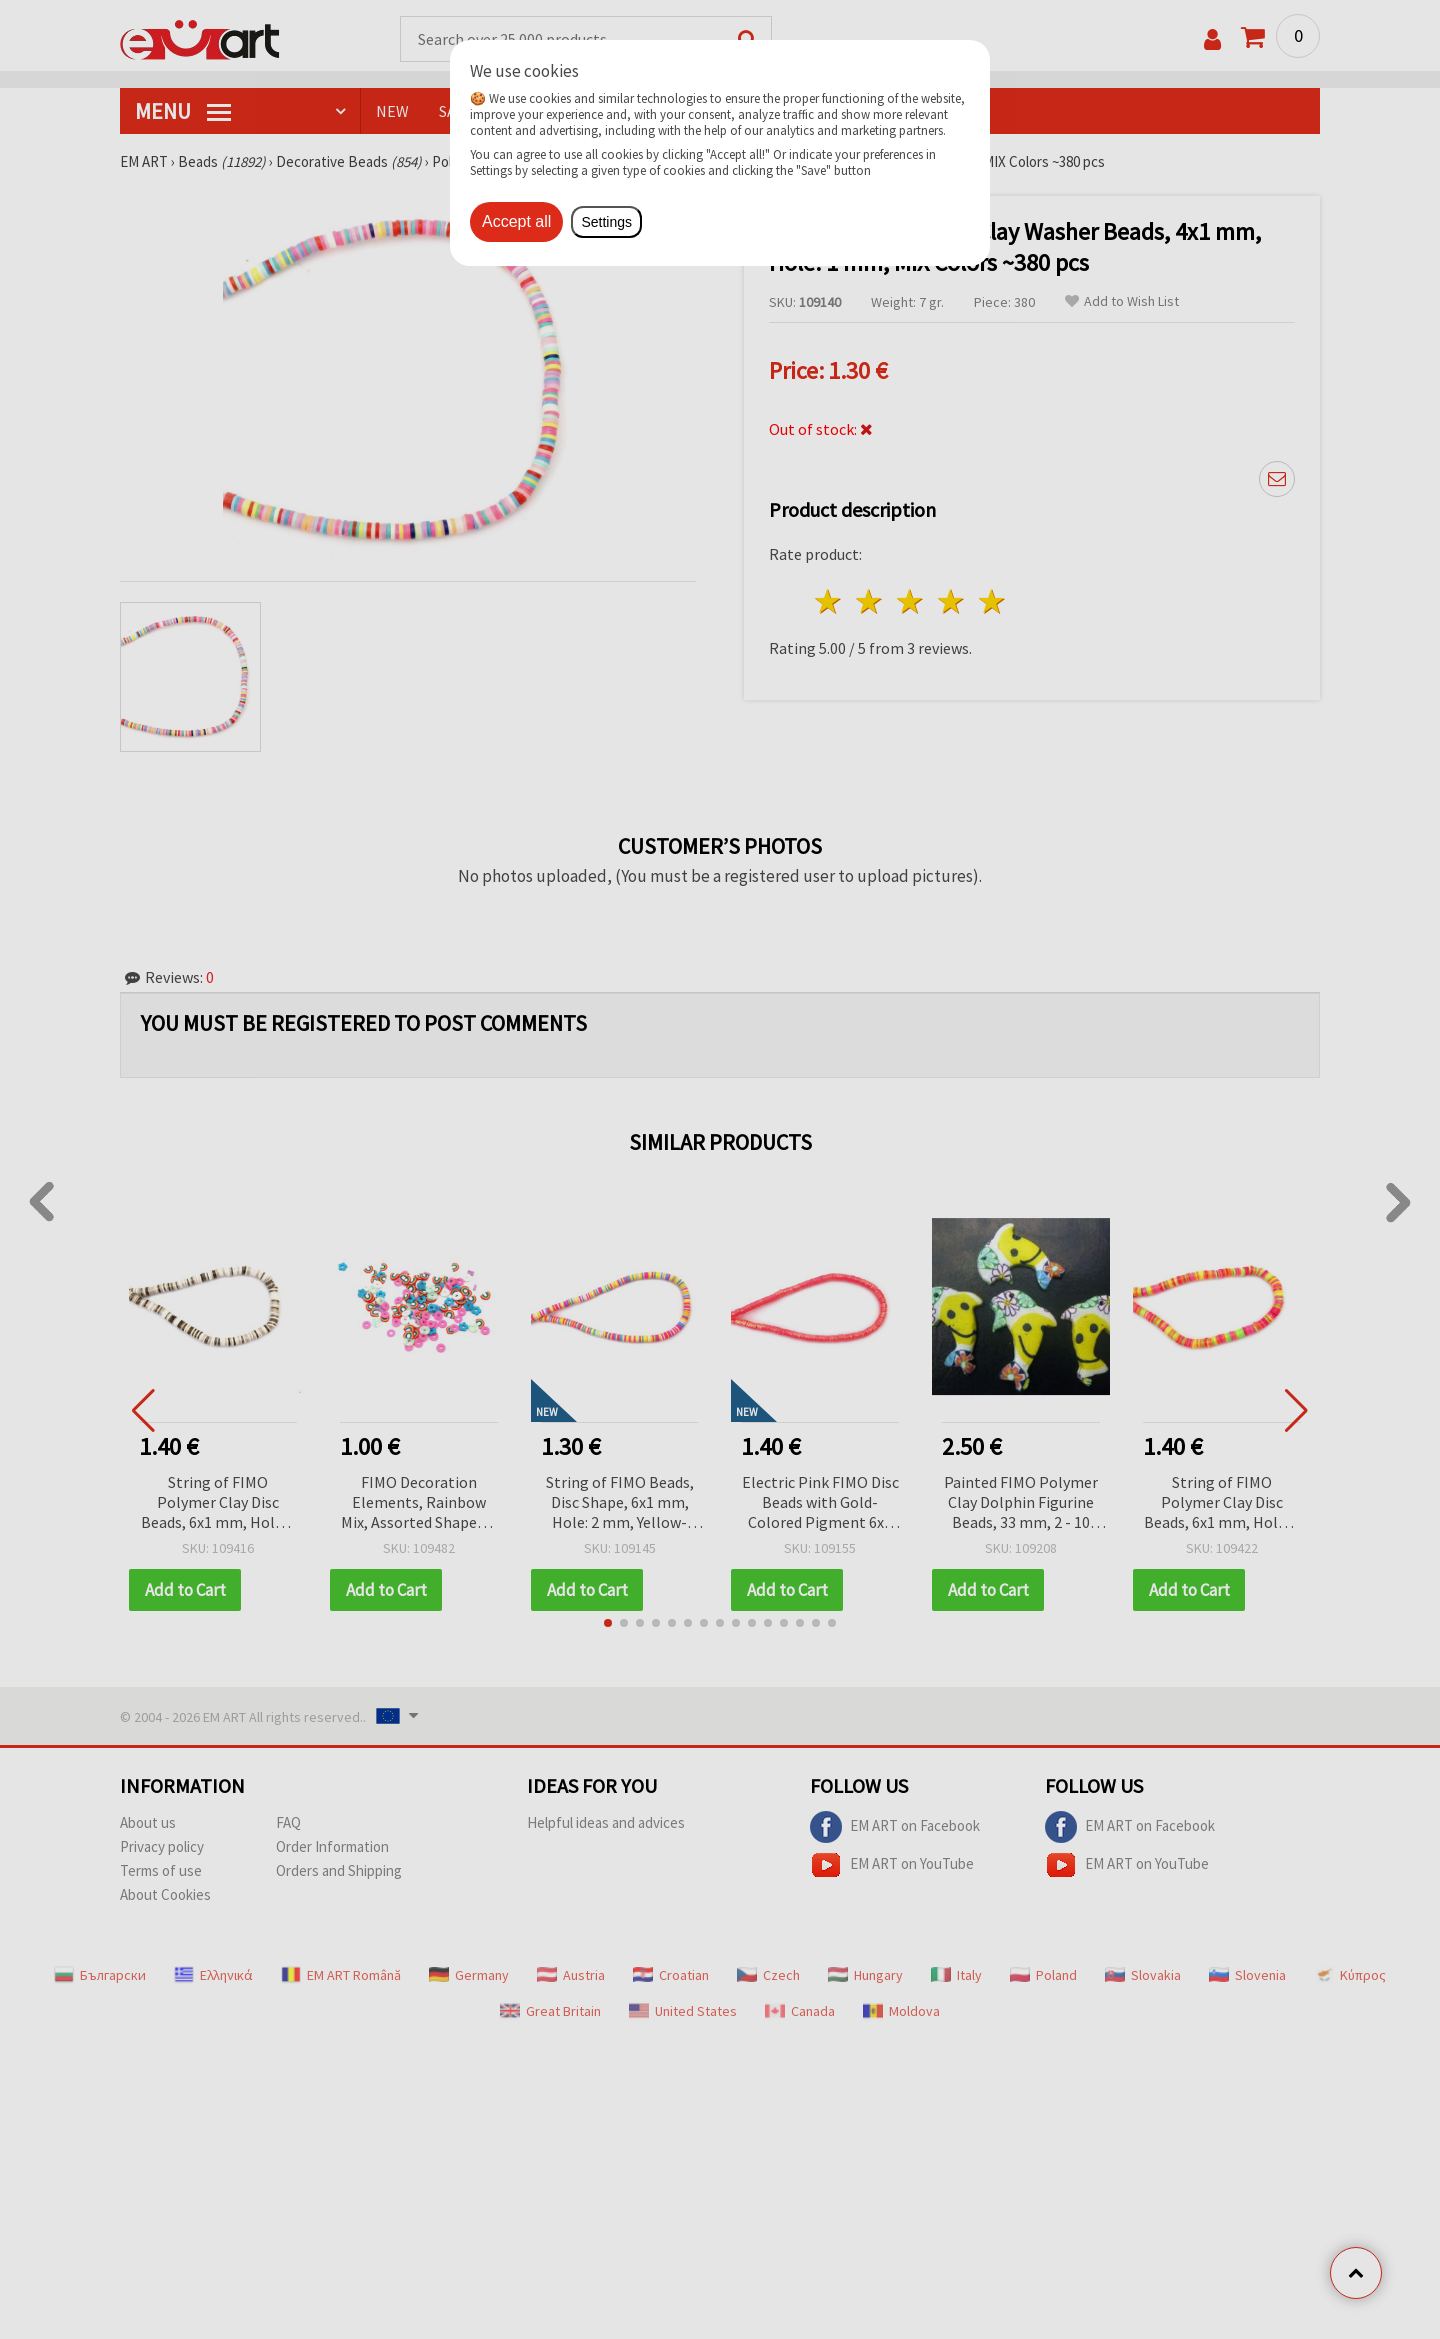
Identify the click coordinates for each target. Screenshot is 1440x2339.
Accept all (516, 221)
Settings (606, 222)
